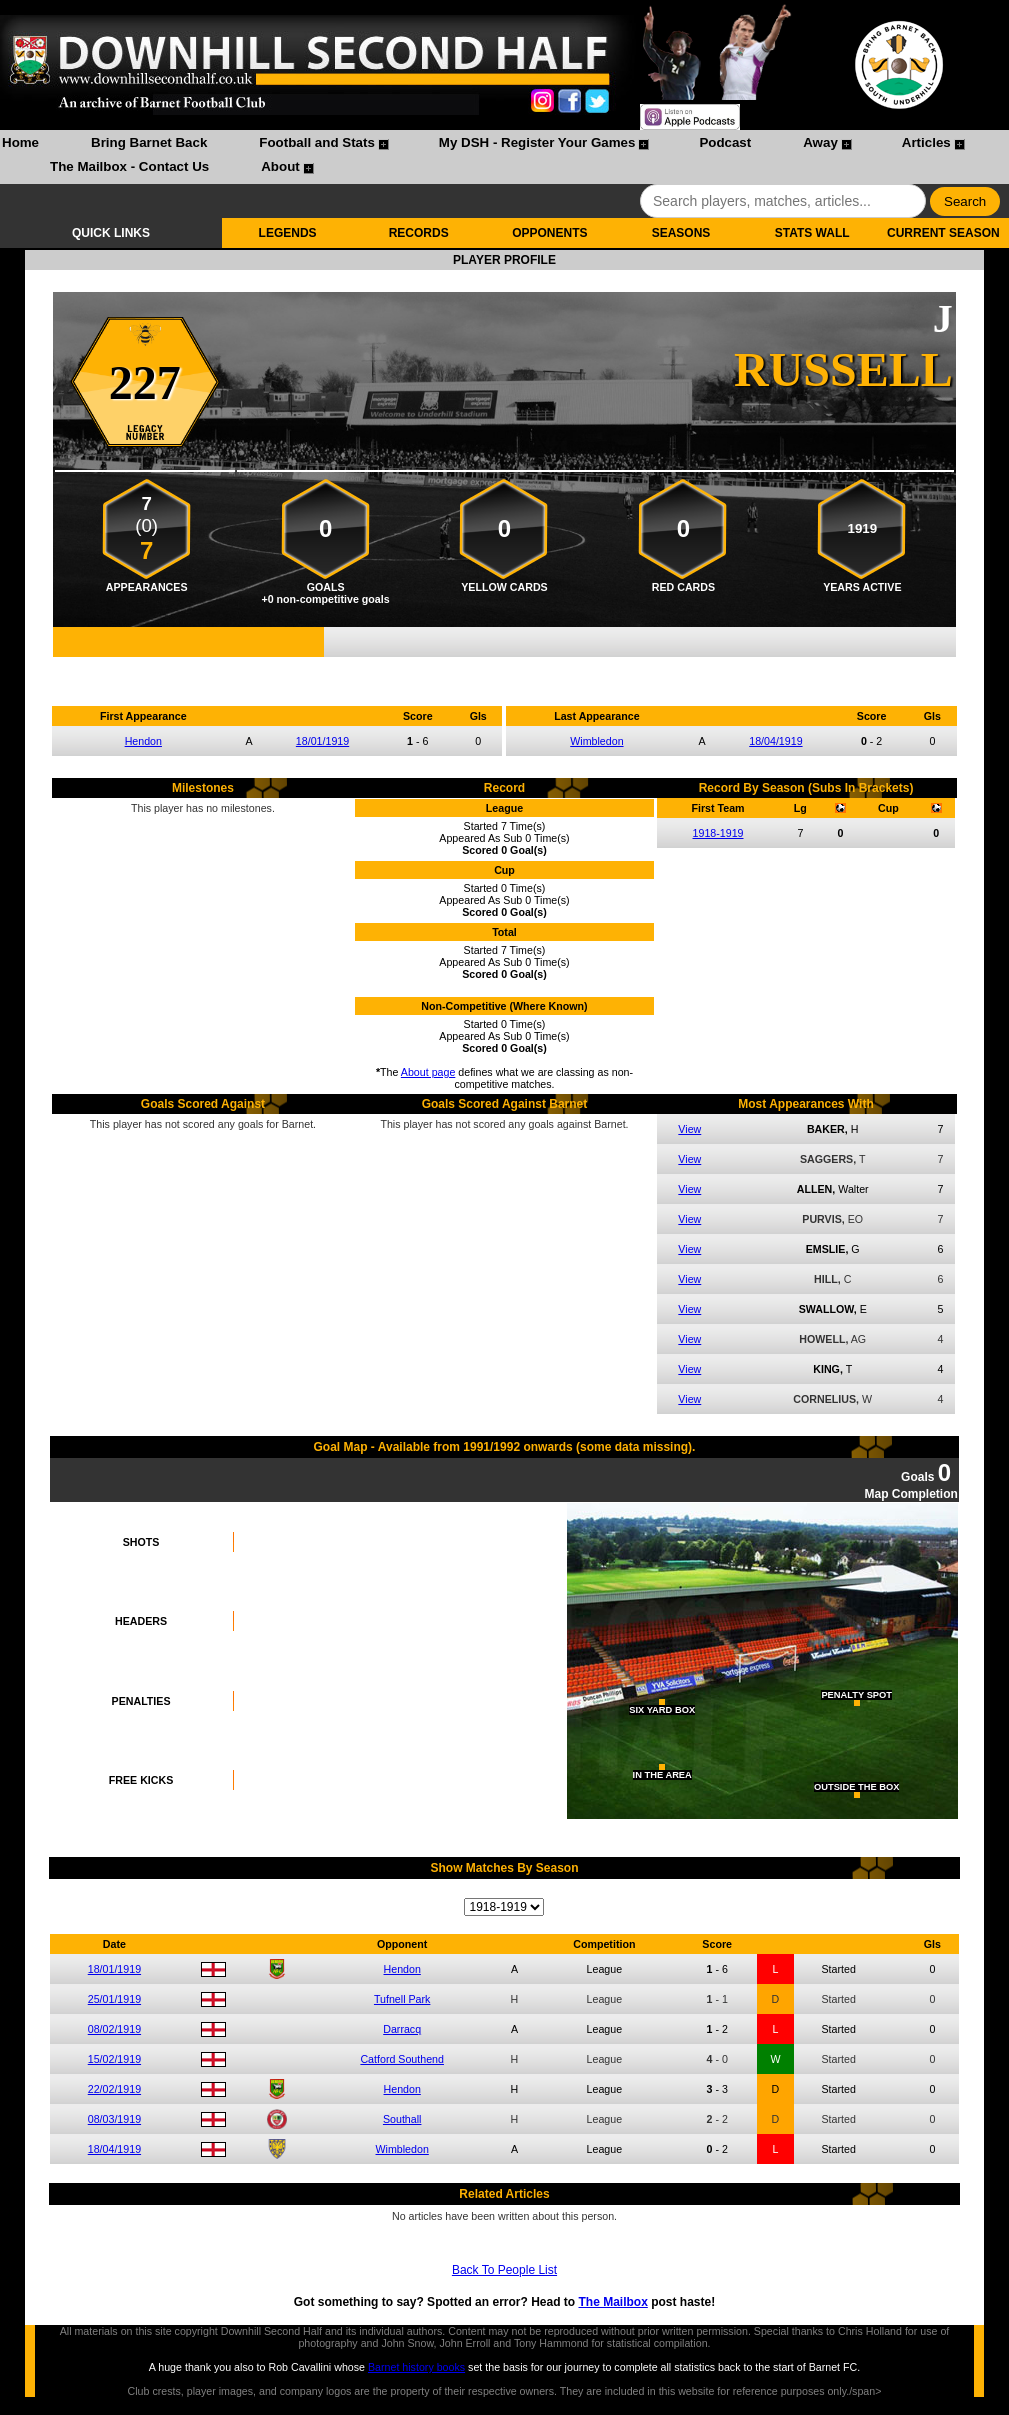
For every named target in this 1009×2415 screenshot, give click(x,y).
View (689, 1129)
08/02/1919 (114, 2029)
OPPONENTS (549, 233)
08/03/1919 (114, 2119)
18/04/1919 (775, 741)
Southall (402, 2119)
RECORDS (419, 233)
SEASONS (681, 233)
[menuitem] (20, 145)
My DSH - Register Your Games (537, 142)
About (280, 166)
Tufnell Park (402, 1999)
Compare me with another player (504, 668)
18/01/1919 (322, 741)
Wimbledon (596, 741)
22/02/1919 (114, 2089)
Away (820, 142)
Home (20, 142)
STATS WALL (812, 233)
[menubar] (504, 157)
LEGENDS (288, 233)
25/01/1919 (114, 1999)
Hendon (143, 741)
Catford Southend (402, 2059)
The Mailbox (612, 2302)
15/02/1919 (114, 2059)
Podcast (725, 142)
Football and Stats (317, 142)
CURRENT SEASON (943, 233)
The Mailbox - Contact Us (129, 166)
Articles (926, 142)
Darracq (402, 2029)
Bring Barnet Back (149, 142)
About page (428, 1072)
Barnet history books (416, 2367)
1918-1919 (718, 833)
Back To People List (504, 2270)
